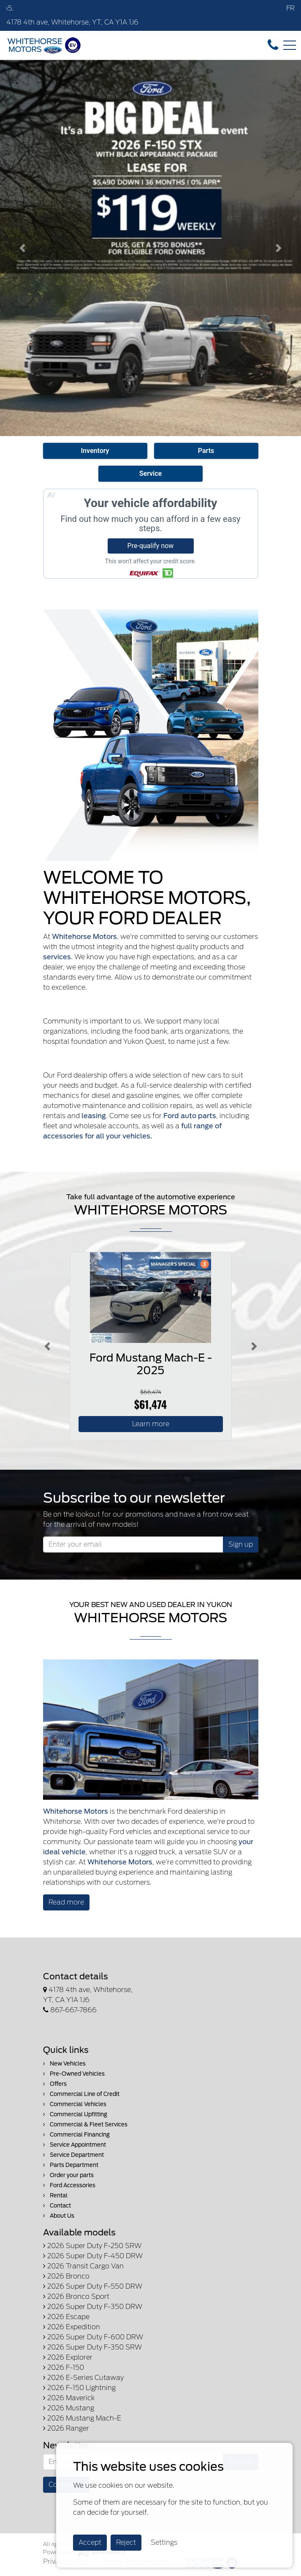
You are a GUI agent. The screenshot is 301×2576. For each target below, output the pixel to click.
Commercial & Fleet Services (85, 2124)
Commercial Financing (76, 2134)
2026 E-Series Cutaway (83, 2378)
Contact (57, 2205)
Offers (55, 2084)
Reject (126, 2542)
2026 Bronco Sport (76, 2296)
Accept (90, 2542)
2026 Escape (66, 2317)
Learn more (150, 1424)
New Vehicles (64, 2063)
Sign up (240, 1544)
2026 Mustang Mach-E (82, 2418)
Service (150, 473)
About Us (58, 2216)
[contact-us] (273, 45)
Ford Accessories (69, 2185)
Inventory (95, 451)
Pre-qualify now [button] (150, 546)
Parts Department (70, 2165)
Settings (164, 2542)
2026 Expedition (71, 2327)
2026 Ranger (66, 2428)
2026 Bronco (66, 2276)
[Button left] (47, 1346)
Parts (206, 451)
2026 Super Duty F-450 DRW (93, 2256)
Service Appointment (74, 2145)
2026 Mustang (68, 2408)
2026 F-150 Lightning (79, 2388)
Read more (66, 1902)
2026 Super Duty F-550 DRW (92, 2286)
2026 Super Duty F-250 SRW (92, 2246)
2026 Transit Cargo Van (83, 2266)
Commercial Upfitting (75, 2114)
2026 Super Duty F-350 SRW (92, 2347)
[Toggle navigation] (289, 45)
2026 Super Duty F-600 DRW (93, 2337)
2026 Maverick (69, 2398)
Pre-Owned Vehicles (74, 2074)
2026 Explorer (67, 2357)
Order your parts (68, 2175)
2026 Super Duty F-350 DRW (92, 2307)
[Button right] (254, 1346)
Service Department (73, 2155)
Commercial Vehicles (74, 2104)
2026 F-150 (63, 2367)
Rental (55, 2195)
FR (290, 8)
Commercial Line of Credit (81, 2094)
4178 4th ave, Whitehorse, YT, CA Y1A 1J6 (72, 22)
